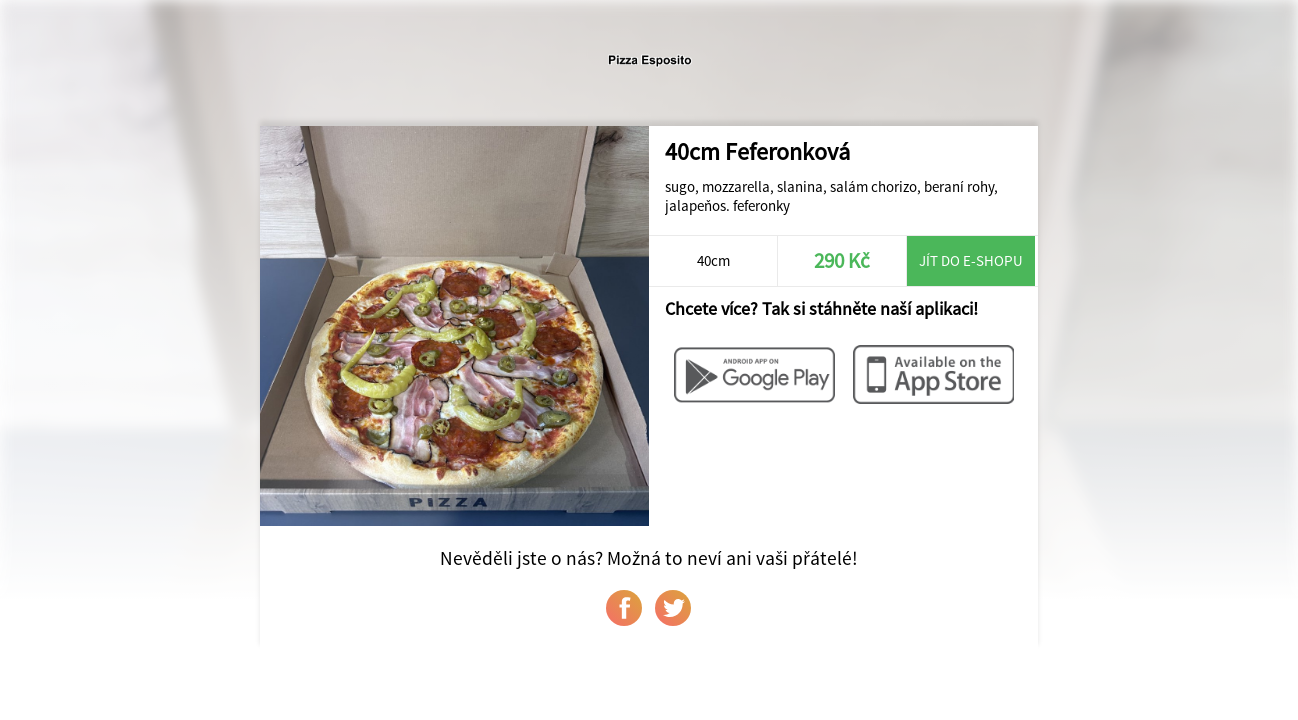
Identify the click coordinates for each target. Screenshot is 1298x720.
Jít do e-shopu (971, 260)
